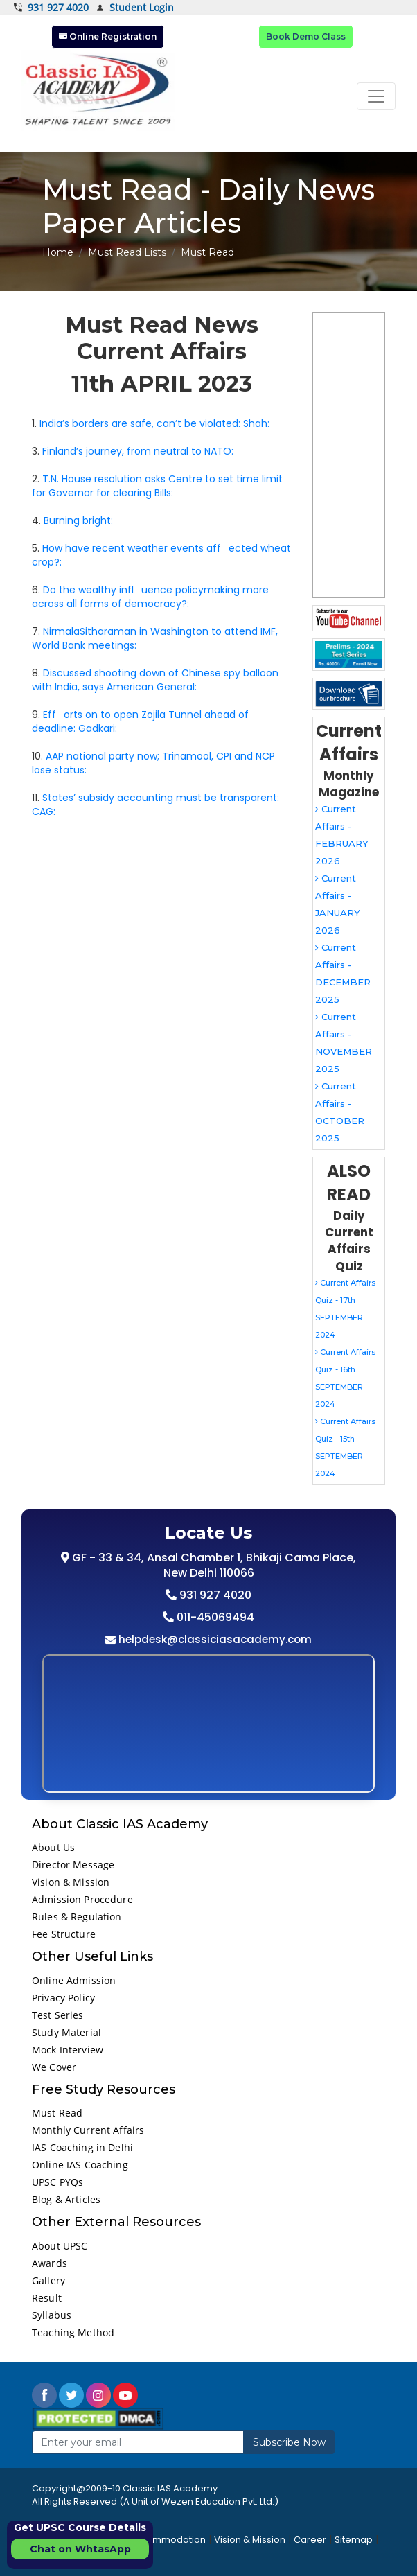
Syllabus (51, 2315)
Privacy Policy (63, 1997)
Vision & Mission (70, 1882)
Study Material (66, 2032)
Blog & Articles (66, 2199)
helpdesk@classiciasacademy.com (214, 1639)
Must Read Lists (127, 252)
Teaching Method (73, 2332)
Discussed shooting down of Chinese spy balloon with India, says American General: (155, 680)
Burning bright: (78, 520)
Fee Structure (64, 1933)
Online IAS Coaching (80, 2164)
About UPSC (59, 2245)
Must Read (57, 2112)
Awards (49, 2263)
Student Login (135, 7)
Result (47, 2297)
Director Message (73, 1864)
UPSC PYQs (57, 2182)
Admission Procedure (82, 1899)
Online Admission (74, 1980)
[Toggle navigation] (376, 96)
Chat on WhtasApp (80, 2549)
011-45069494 (214, 1617)
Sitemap (354, 2539)
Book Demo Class (306, 36)
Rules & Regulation (77, 1916)
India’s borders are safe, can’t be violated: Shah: (154, 423)
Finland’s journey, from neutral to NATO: (137, 451)
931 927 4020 (51, 7)
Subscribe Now (289, 2442)
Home (57, 252)
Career (310, 2539)
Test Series (58, 2015)
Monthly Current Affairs (88, 2130)
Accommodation (167, 2539)
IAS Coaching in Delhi (82, 2147)
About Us (53, 1847)
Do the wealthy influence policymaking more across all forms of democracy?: (150, 597)
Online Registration (108, 36)
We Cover (54, 2067)
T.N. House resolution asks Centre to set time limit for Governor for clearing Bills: (157, 486)
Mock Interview (67, 2049)
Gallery (48, 2280)
